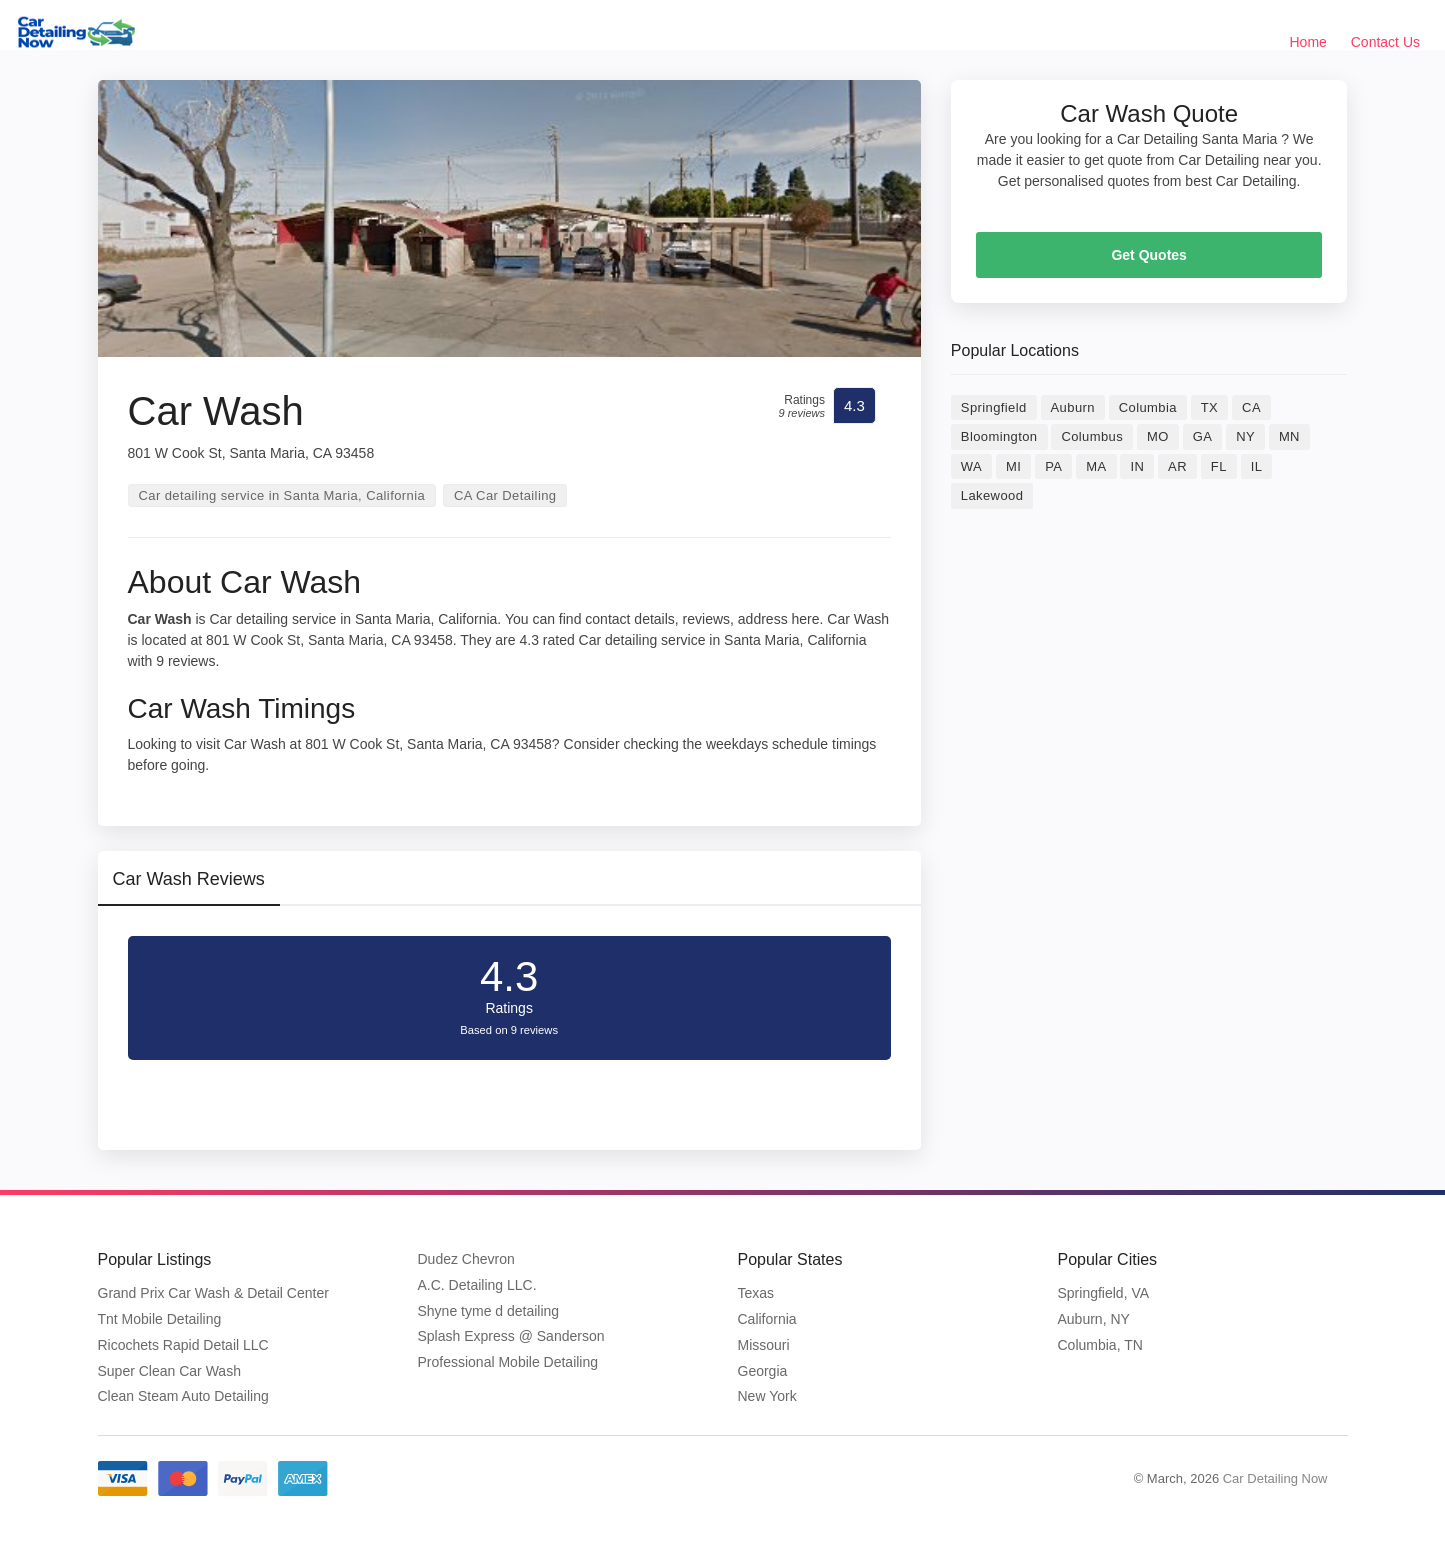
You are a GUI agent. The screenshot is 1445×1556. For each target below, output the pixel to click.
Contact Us (1385, 42)
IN (1137, 466)
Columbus (1092, 436)
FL (1219, 466)
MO (1158, 436)
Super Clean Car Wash (169, 1371)
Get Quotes (1148, 255)
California (767, 1319)
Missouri (764, 1345)
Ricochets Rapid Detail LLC (183, 1345)
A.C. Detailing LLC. (477, 1285)
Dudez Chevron (466, 1259)
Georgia (763, 1371)
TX (1209, 407)
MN (1289, 436)
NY (1245, 436)
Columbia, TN (1100, 1345)
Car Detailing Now (1275, 1478)
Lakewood (992, 495)
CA (1251, 407)
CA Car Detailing (505, 495)
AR (1177, 466)
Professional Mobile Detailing (508, 1362)
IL (1257, 466)
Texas (756, 1293)
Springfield (994, 407)
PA (1053, 466)
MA (1096, 466)
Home (1308, 42)
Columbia (1148, 407)
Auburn (1073, 407)
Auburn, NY (1094, 1319)
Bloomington (999, 436)
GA (1203, 436)
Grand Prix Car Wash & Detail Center (213, 1293)
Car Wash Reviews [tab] (189, 879)
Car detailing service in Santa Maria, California (282, 495)
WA (971, 466)
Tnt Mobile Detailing (160, 1319)
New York (767, 1396)
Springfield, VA (1104, 1293)
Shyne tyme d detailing (489, 1311)
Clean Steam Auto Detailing (183, 1396)
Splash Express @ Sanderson (511, 1336)
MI (1013, 466)
